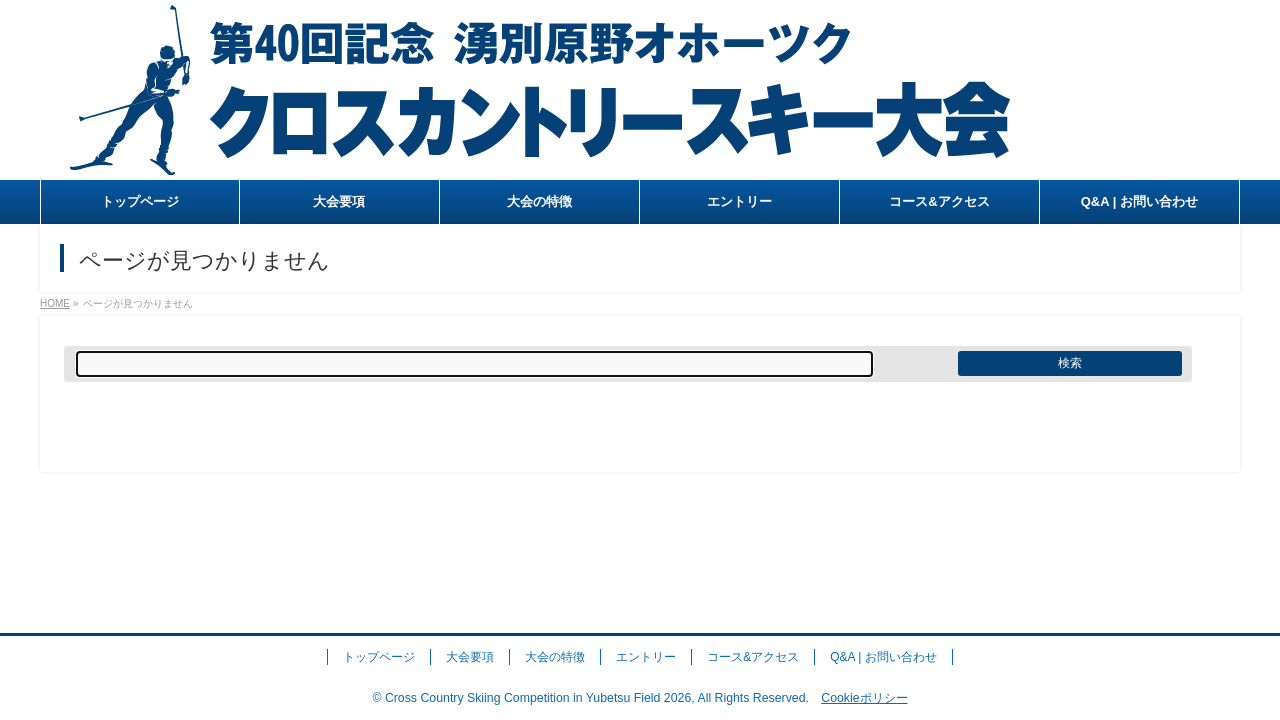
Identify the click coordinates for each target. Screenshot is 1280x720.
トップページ (379, 657)
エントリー (646, 657)
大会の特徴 (555, 657)
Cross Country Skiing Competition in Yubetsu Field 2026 (538, 698)
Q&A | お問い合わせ (883, 657)
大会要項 (470, 657)
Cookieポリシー (864, 698)
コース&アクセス (753, 657)
